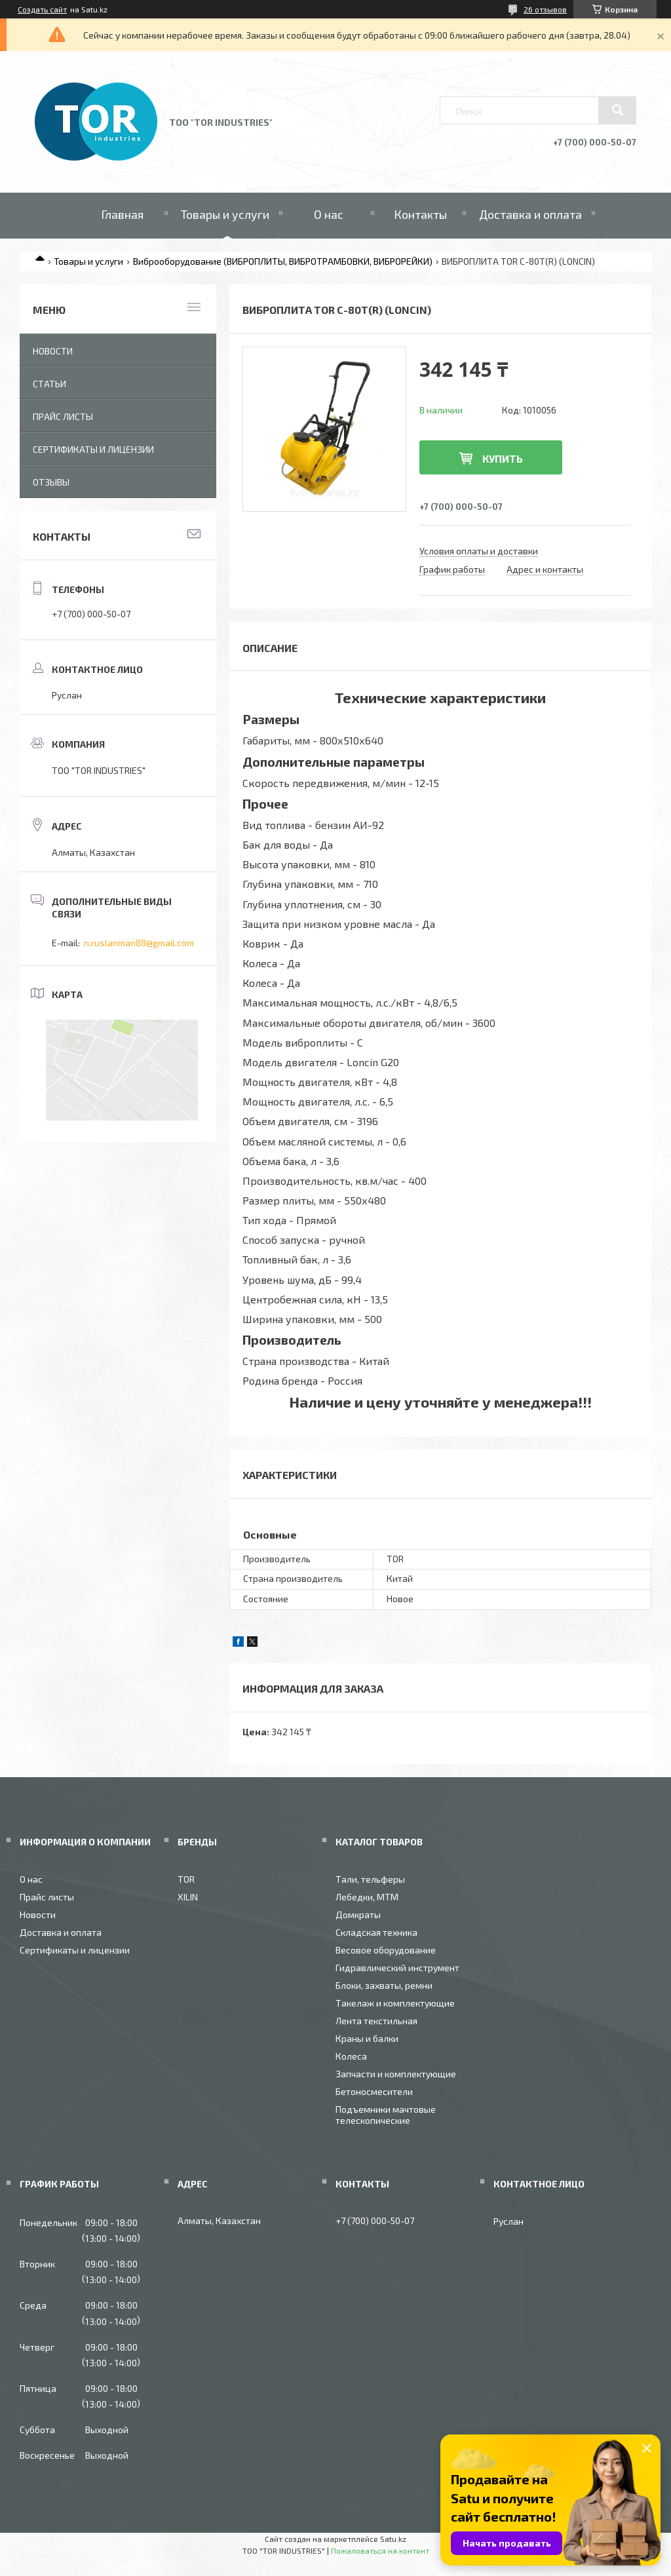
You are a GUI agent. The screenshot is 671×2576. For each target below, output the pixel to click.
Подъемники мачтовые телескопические (386, 2115)
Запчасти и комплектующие (396, 2073)
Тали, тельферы (370, 1879)
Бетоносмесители (374, 2091)
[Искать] (617, 110)
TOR (186, 1879)
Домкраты (358, 1914)
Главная (122, 214)
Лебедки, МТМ (367, 1896)
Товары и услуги (225, 214)
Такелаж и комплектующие (395, 2003)
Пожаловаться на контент (380, 2550)
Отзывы (51, 482)
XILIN (188, 1896)
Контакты (420, 214)
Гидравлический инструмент (397, 1967)
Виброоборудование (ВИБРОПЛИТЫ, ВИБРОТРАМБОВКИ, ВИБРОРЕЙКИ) (282, 261)
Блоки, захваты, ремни (384, 1985)
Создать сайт (42, 9)
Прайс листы (63, 416)
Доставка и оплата (530, 214)
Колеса (351, 2056)
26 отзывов (545, 9)
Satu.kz (393, 2538)
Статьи (49, 383)
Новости (53, 350)
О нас (328, 214)
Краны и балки (367, 2038)
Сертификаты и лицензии (93, 449)
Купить (502, 458)
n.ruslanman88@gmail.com (139, 942)
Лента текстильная (376, 2020)
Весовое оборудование (386, 1949)
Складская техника (376, 1932)
